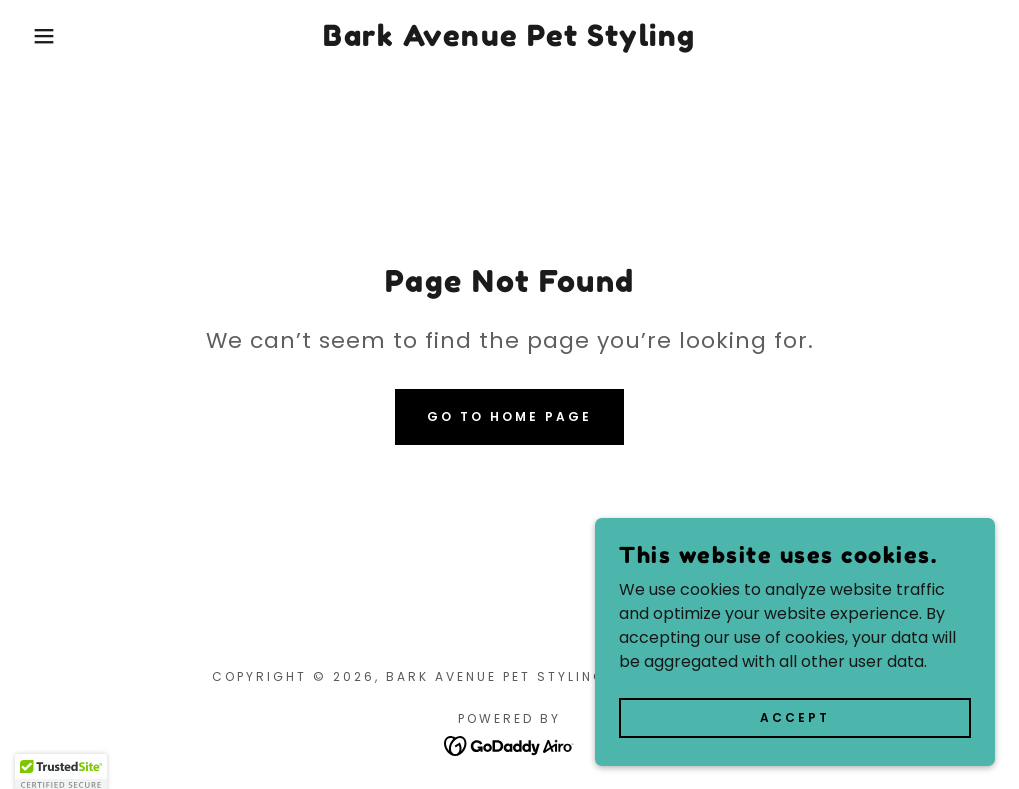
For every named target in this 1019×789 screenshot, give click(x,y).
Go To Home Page (509, 416)
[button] (51, 36)
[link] (509, 40)
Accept (795, 716)
